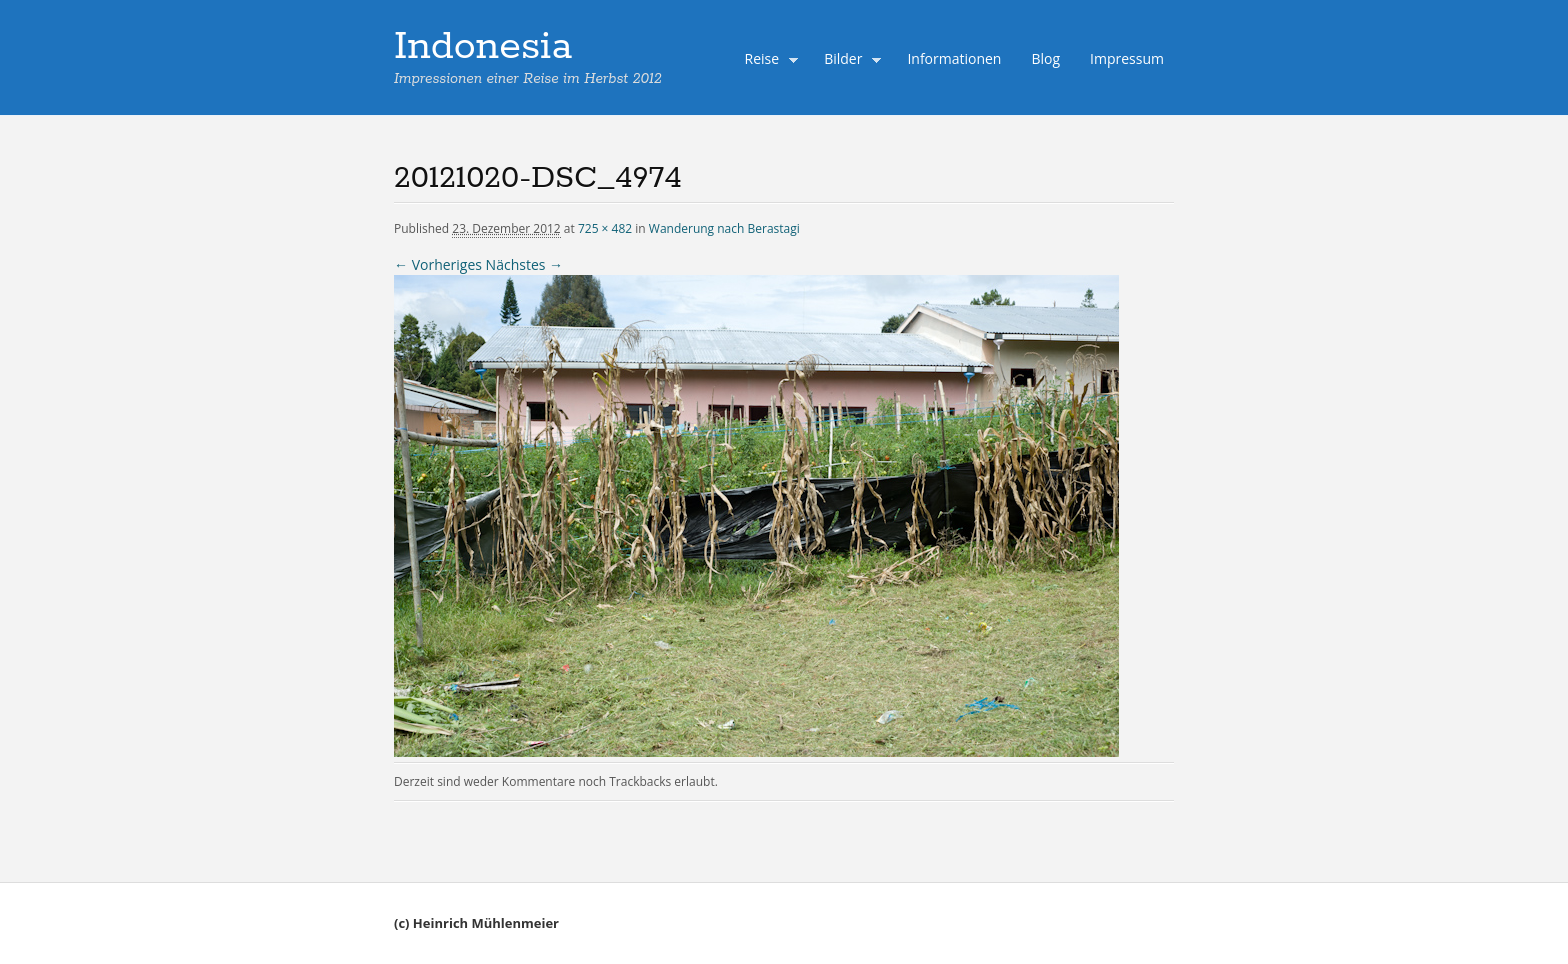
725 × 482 (605, 228)
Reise (767, 61)
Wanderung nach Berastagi (724, 228)
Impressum (1127, 58)
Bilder (848, 61)
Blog (1045, 58)
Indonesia (483, 47)
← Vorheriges (438, 264)
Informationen (954, 58)
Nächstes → (524, 264)
